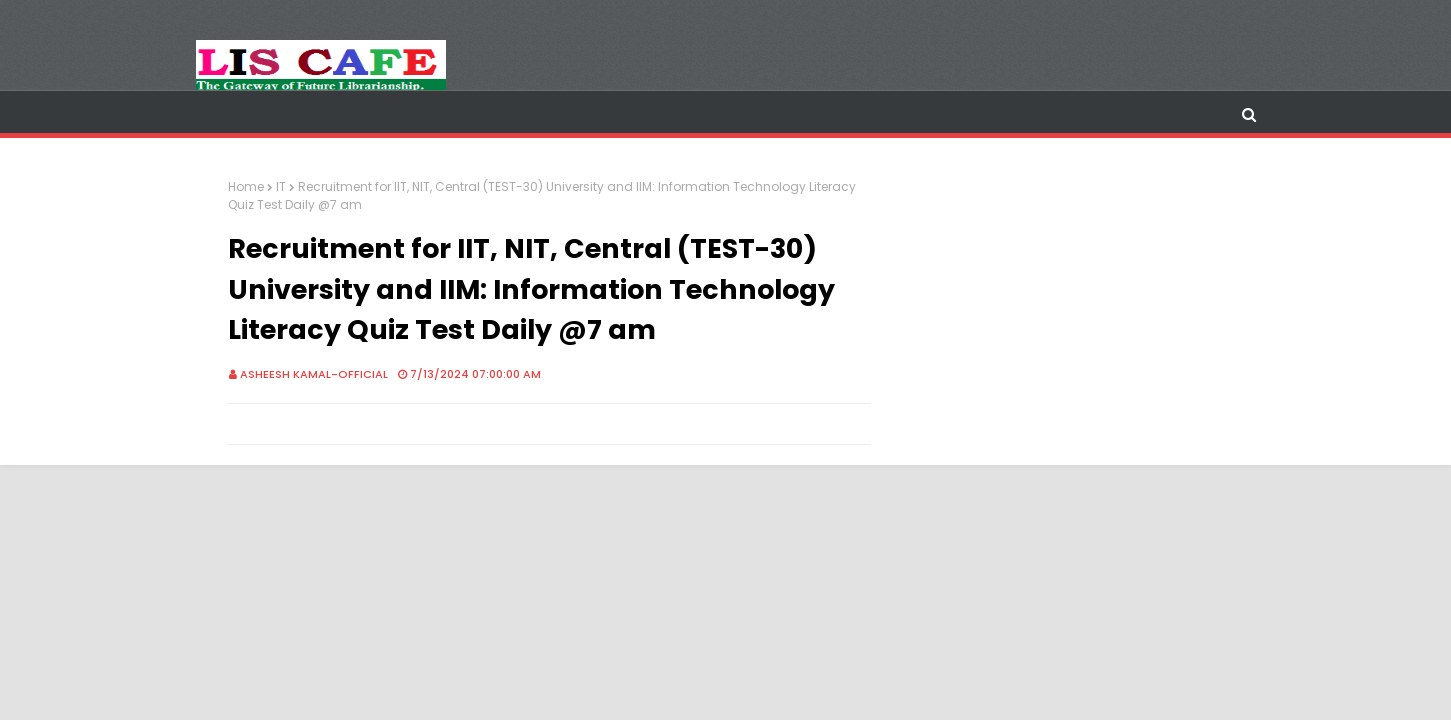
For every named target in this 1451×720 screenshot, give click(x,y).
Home (246, 186)
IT (281, 186)
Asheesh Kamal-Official (314, 374)
